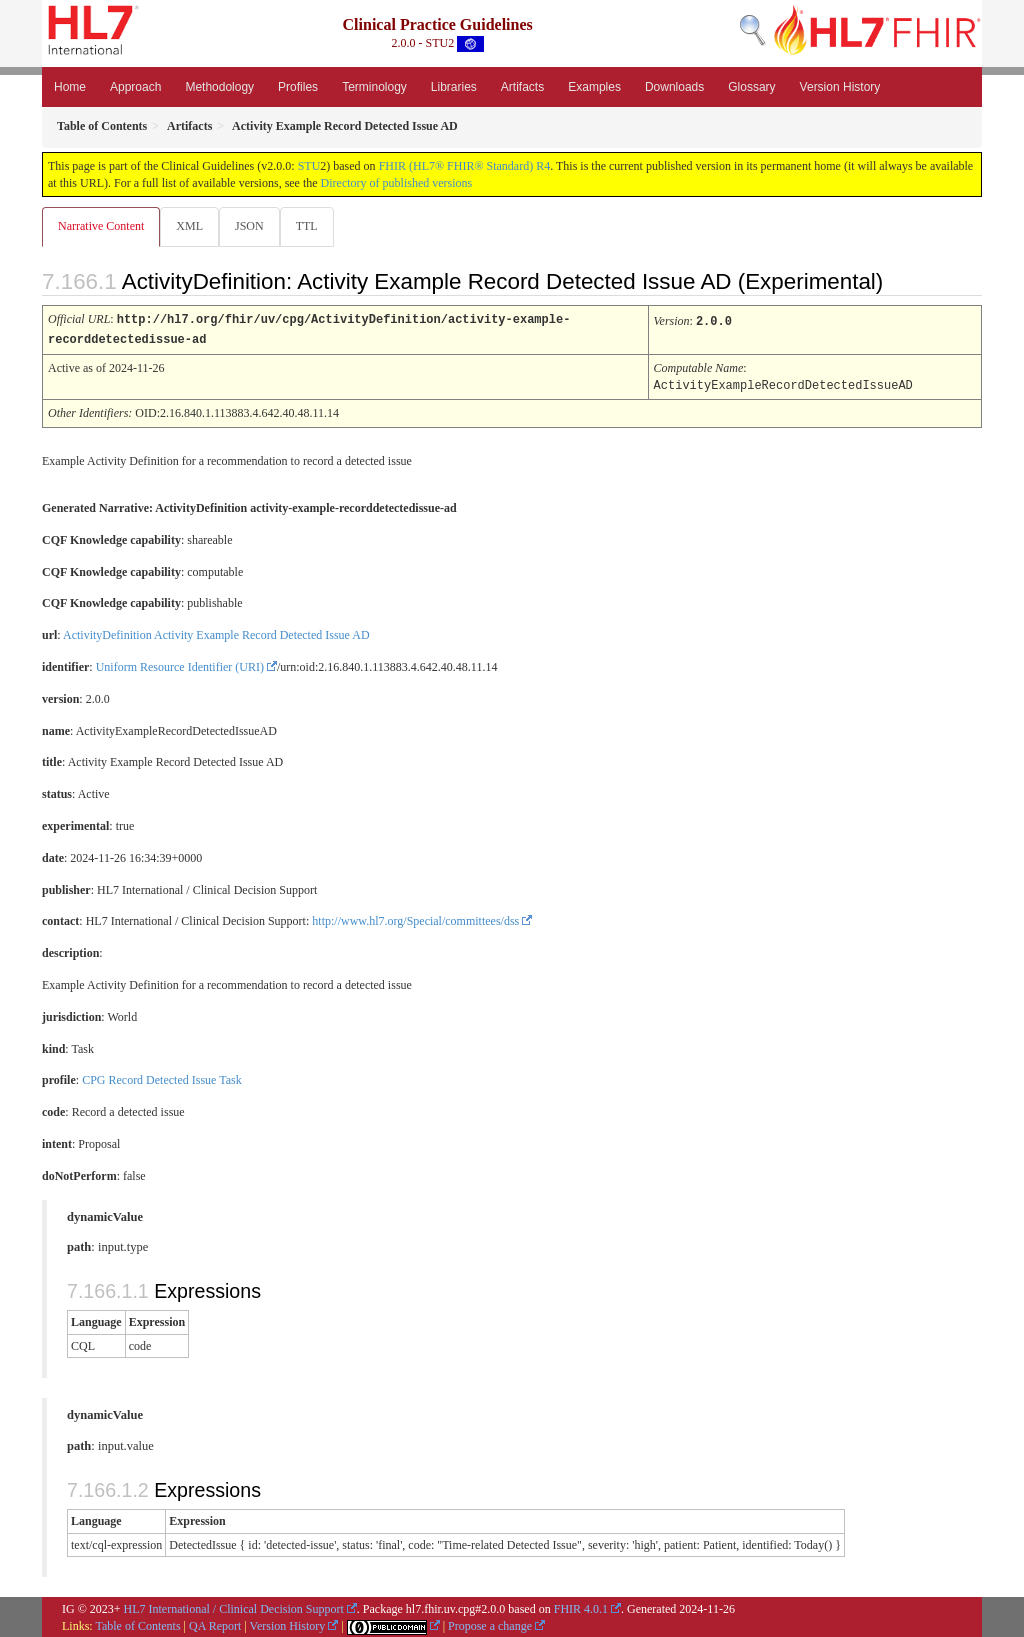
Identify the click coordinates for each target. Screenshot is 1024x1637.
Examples (594, 87)
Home (70, 87)
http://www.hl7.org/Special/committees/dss (415, 919)
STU (309, 166)
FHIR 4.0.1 (581, 1607)
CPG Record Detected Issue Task (162, 1078)
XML (191, 226)
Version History (840, 87)
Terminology (374, 87)
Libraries (454, 87)
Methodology (219, 87)
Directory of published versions (397, 183)
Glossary (751, 87)
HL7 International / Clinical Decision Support (234, 1607)
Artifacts (522, 87)
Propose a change (490, 1624)
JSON (253, 226)
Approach (135, 87)
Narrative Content (101, 226)
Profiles (298, 87)
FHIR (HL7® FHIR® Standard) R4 (465, 166)
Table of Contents (137, 1624)
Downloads (674, 87)
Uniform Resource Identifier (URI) (180, 665)
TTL (313, 226)
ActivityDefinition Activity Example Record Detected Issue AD (216, 633)
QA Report (215, 1624)
